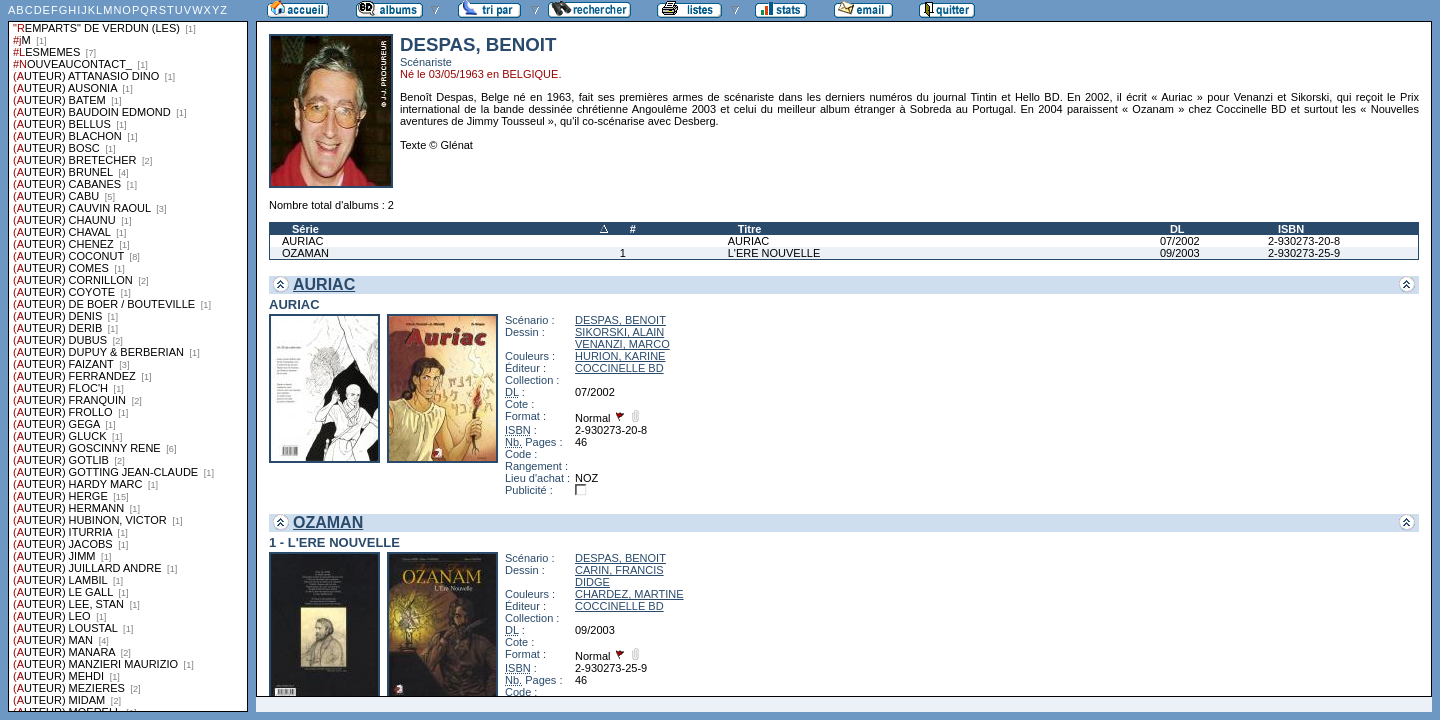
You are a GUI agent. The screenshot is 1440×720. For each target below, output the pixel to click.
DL (1177, 229)
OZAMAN (305, 253)
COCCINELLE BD (619, 368)
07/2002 (1180, 241)
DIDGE (592, 582)
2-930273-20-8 (1304, 241)
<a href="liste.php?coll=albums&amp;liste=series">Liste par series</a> (128, 356)
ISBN (1291, 229)
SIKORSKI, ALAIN (619, 332)
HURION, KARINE (620, 356)
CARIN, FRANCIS (619, 570)
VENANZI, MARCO (622, 344)
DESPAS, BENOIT (620, 320)
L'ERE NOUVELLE (774, 253)
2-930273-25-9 (1304, 253)
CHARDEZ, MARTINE (629, 594)
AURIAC (303, 241)
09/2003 (1180, 253)
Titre (750, 229)
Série (305, 229)
